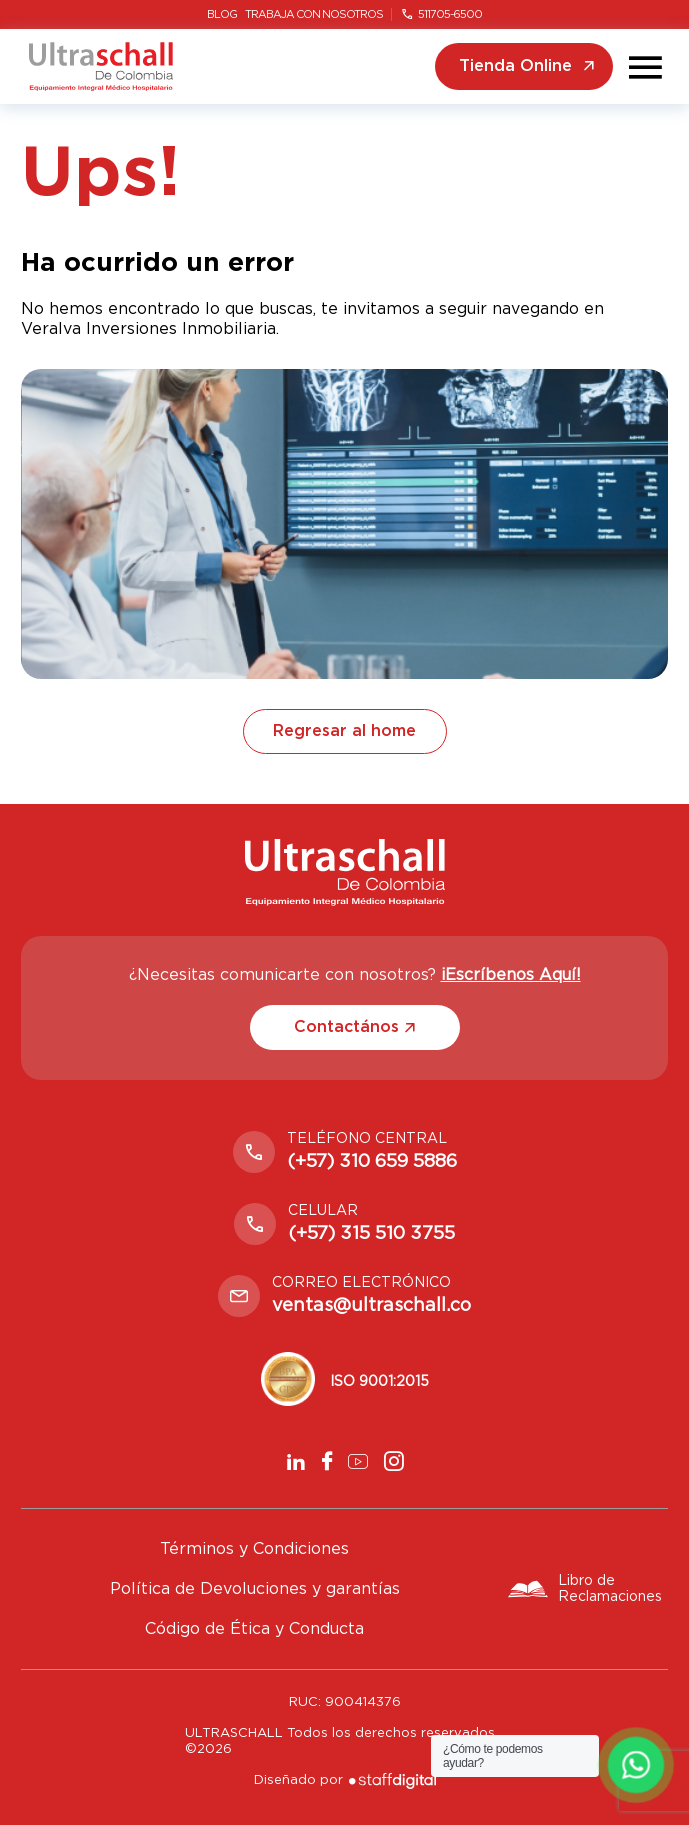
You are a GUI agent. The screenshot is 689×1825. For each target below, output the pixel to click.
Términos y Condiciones (254, 1549)
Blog (222, 14)
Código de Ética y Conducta (254, 1629)
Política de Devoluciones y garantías (255, 1589)
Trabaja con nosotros (314, 14)
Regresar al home (344, 731)
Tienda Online (526, 66)
